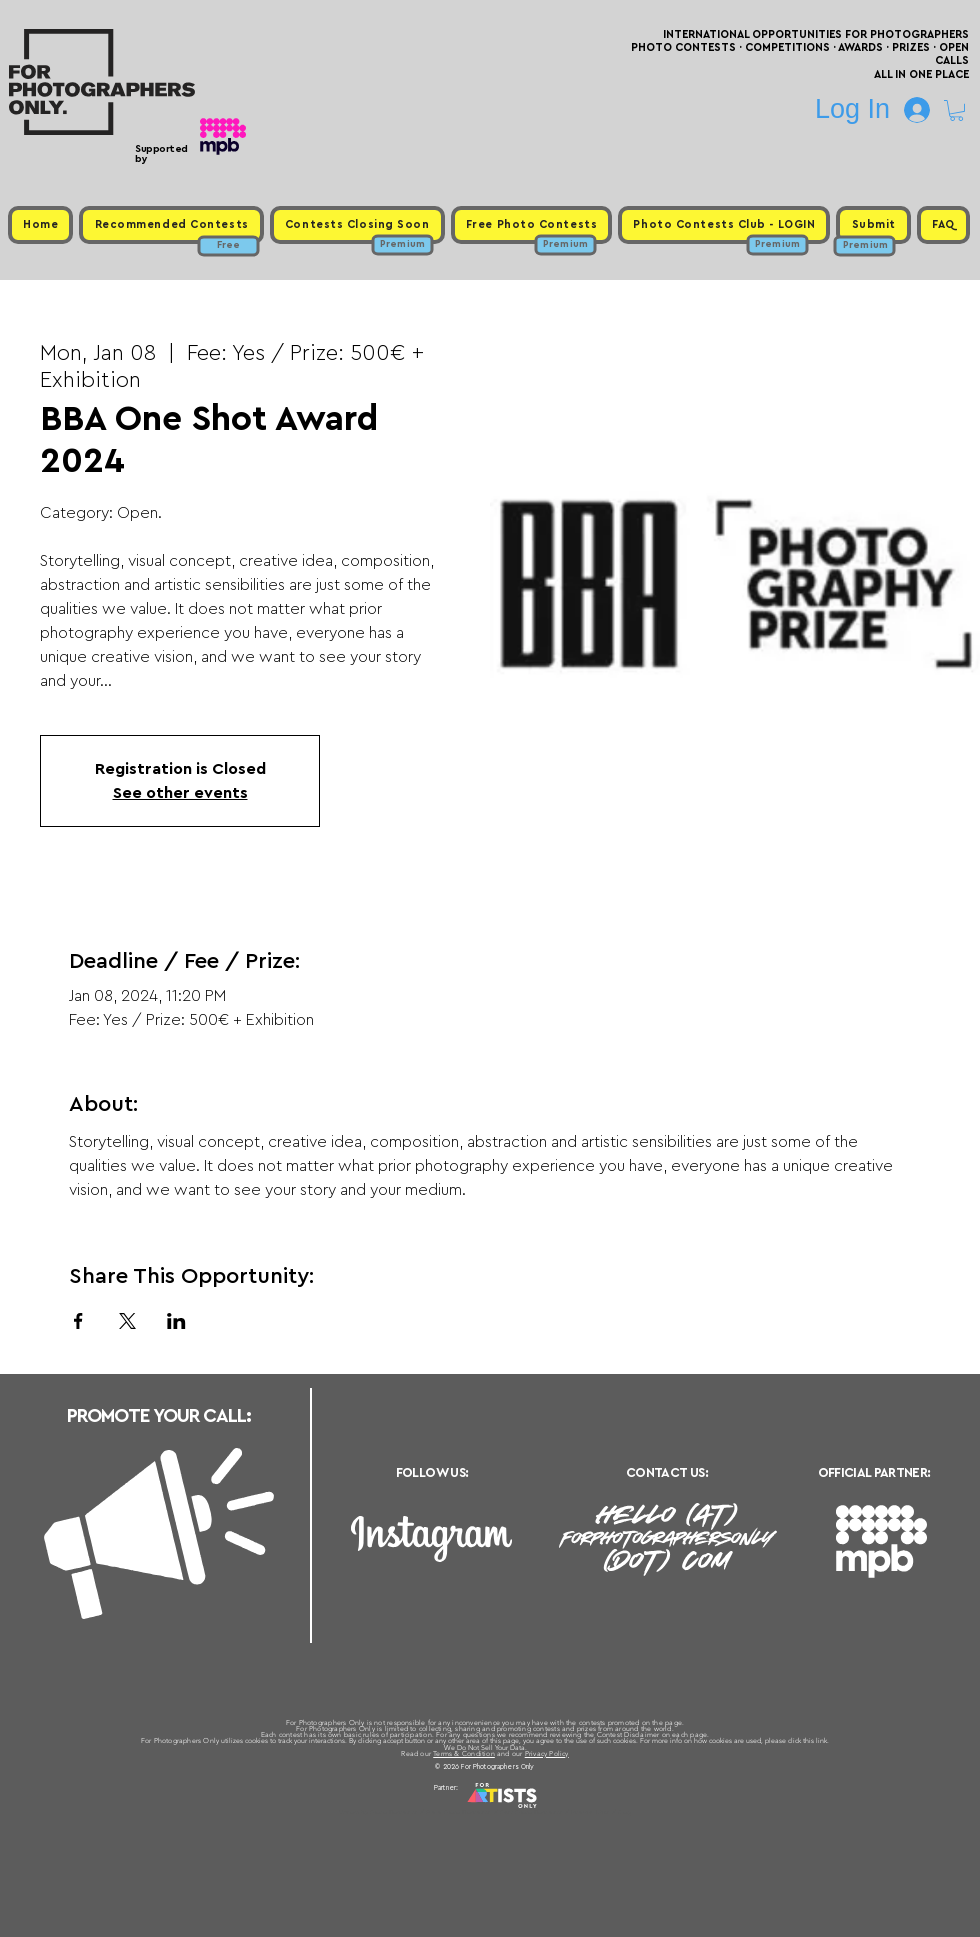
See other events (180, 793)
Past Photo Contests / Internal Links (556, 1812)
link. (822, 1740)
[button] (956, 110)
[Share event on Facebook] (78, 1321)
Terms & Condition (464, 1753)
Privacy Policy (547, 1753)
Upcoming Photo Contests (378, 1812)
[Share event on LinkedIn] (176, 1321)
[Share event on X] (127, 1321)
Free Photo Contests (458, 1812)
